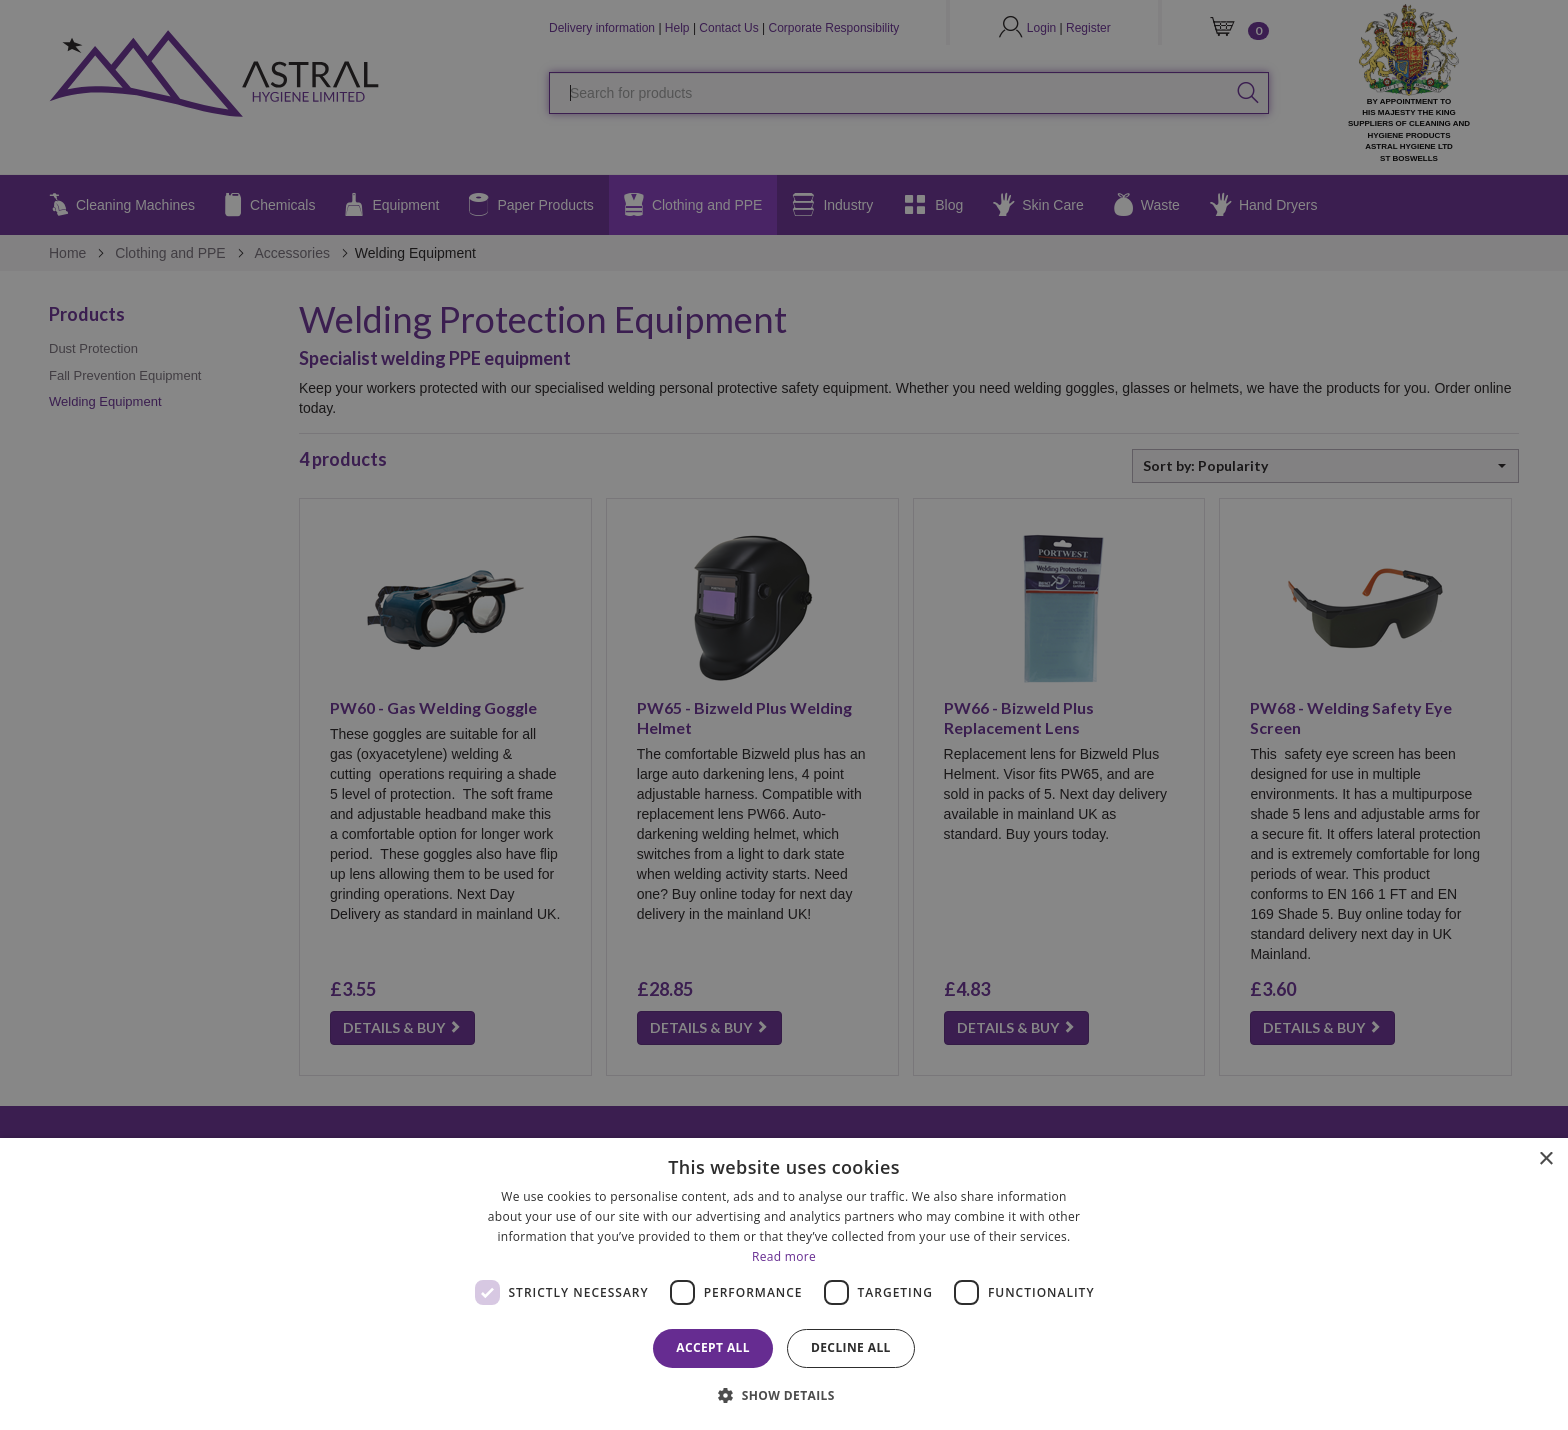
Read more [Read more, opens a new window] (784, 1256)
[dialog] (784, 1284)
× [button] (1545, 1159)
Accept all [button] (713, 1347)
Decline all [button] (851, 1347)
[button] (784, 1394)
